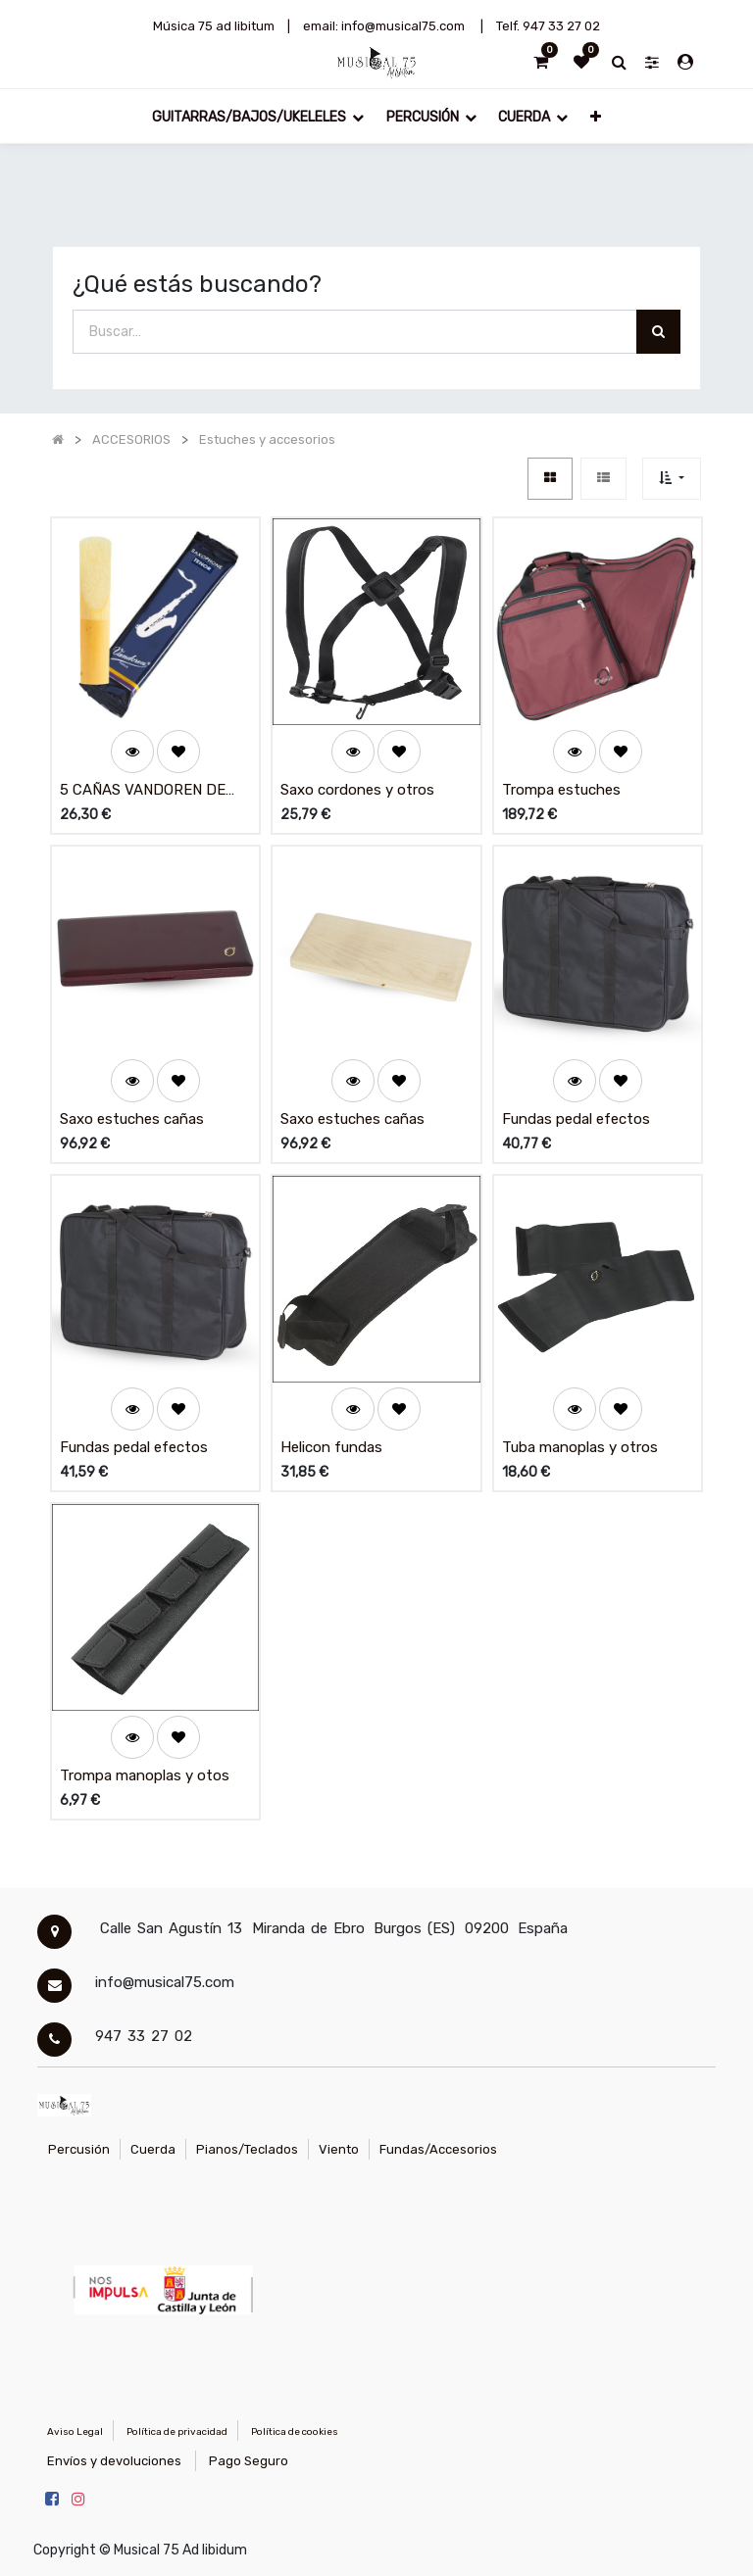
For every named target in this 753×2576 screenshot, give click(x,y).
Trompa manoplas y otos (144, 1775)
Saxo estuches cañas (132, 1119)
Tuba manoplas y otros (580, 1447)
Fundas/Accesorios (438, 2149)
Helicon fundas (331, 1447)
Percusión (79, 2149)
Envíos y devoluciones (114, 2461)
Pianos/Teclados (247, 2149)
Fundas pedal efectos (576, 1119)
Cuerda (153, 2149)
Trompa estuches (561, 790)
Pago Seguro (248, 2461)
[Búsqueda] (658, 332)
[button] (594, 116)
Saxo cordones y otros (357, 790)
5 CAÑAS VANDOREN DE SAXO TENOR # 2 (143, 791)
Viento (339, 2149)
